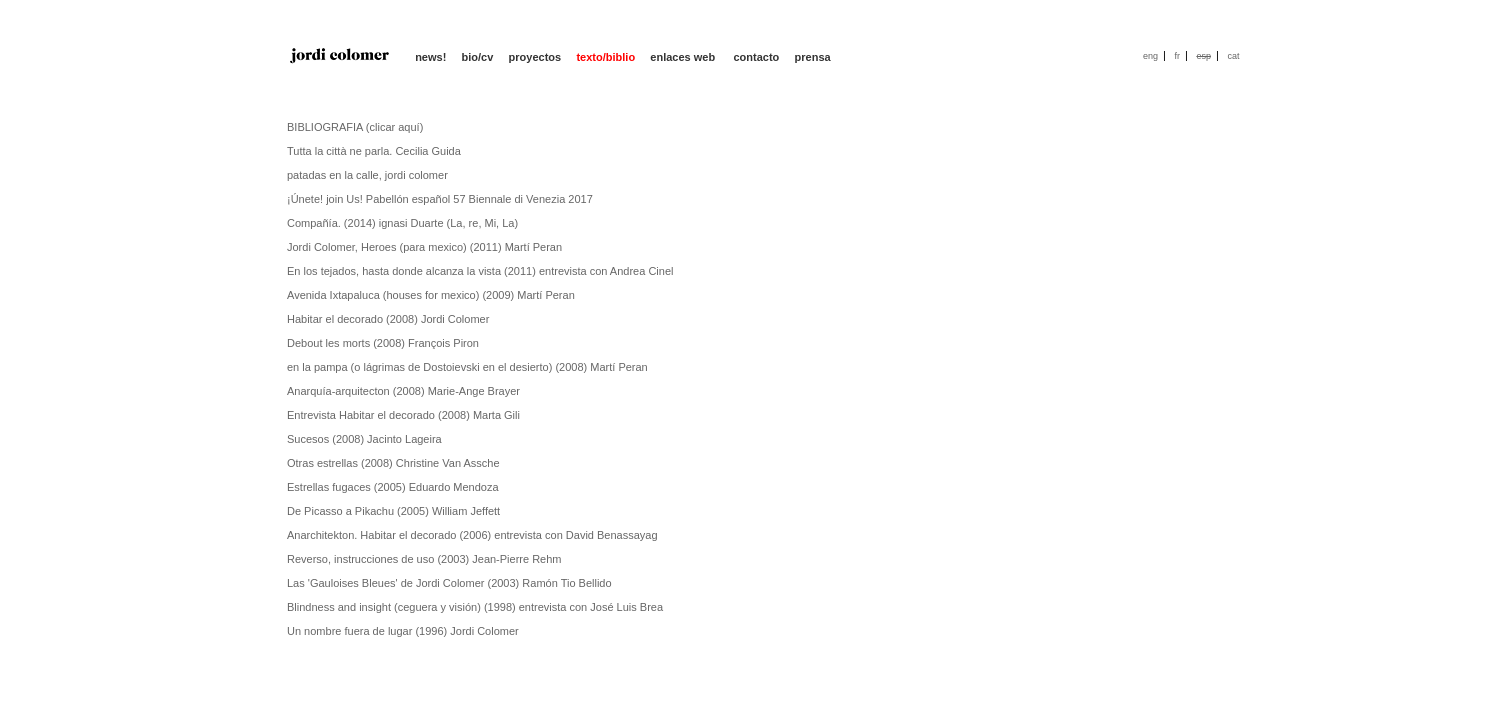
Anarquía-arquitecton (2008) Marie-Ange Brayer (403, 391)
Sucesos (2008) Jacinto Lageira (364, 439)
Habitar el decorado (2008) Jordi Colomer (388, 319)
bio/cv (478, 57)
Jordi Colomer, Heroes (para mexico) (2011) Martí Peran (424, 247)
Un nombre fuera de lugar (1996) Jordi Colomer (403, 631)
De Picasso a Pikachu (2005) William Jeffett (393, 511)
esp (1203, 56)
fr (1177, 56)
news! (430, 57)
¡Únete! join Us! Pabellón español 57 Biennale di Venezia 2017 (440, 199)
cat (1233, 56)
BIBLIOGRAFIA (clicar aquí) (355, 127)
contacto (756, 57)
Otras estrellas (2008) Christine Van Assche (393, 463)
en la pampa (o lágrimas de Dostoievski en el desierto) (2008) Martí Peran (467, 367)
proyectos (535, 57)
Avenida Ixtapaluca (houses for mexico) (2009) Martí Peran (431, 295)
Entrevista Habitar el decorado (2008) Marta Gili (403, 415)
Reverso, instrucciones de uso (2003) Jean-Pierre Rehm (424, 559)
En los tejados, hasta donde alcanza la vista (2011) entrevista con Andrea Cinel (480, 271)
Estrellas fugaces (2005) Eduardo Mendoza (393, 487)
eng (1150, 56)
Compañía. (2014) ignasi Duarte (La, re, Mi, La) (402, 223)
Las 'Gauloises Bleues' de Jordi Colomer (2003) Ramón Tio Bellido (449, 583)
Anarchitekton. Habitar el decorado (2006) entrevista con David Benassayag (472, 535)
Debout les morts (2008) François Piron (383, 343)
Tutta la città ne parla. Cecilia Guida (374, 151)
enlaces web (684, 57)
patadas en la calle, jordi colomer (367, 175)
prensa (813, 57)
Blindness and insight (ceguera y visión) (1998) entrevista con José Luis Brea (475, 607)
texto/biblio (605, 57)
